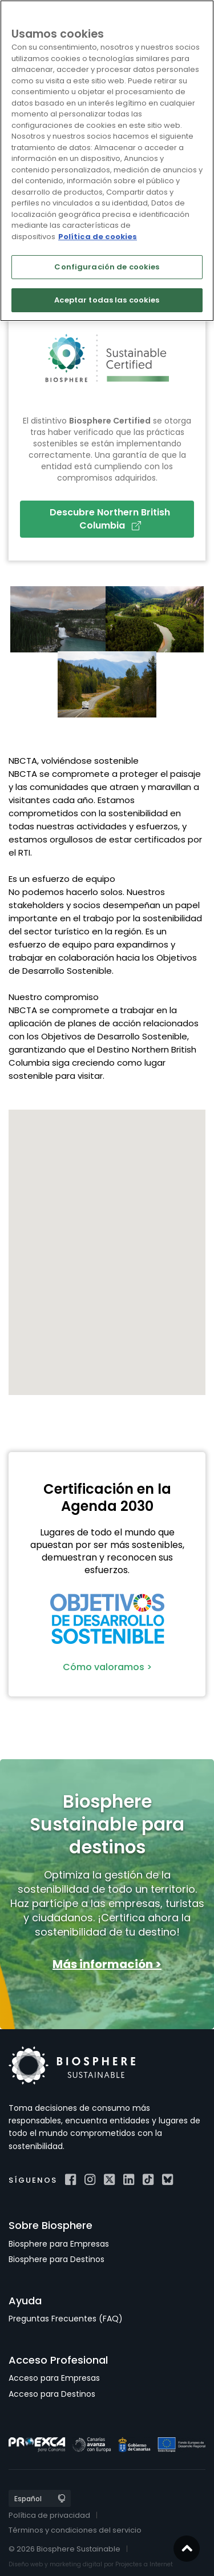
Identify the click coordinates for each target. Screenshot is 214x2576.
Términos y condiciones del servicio (75, 2530)
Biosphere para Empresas (59, 2244)
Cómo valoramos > (107, 1667)
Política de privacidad (49, 2515)
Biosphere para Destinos (56, 2259)
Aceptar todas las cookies (106, 300)
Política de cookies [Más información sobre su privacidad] (97, 236)
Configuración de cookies (106, 266)
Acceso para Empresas (54, 2378)
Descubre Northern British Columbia (110, 518)
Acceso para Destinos (52, 2394)
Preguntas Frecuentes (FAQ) (66, 2318)
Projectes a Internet (144, 2564)
